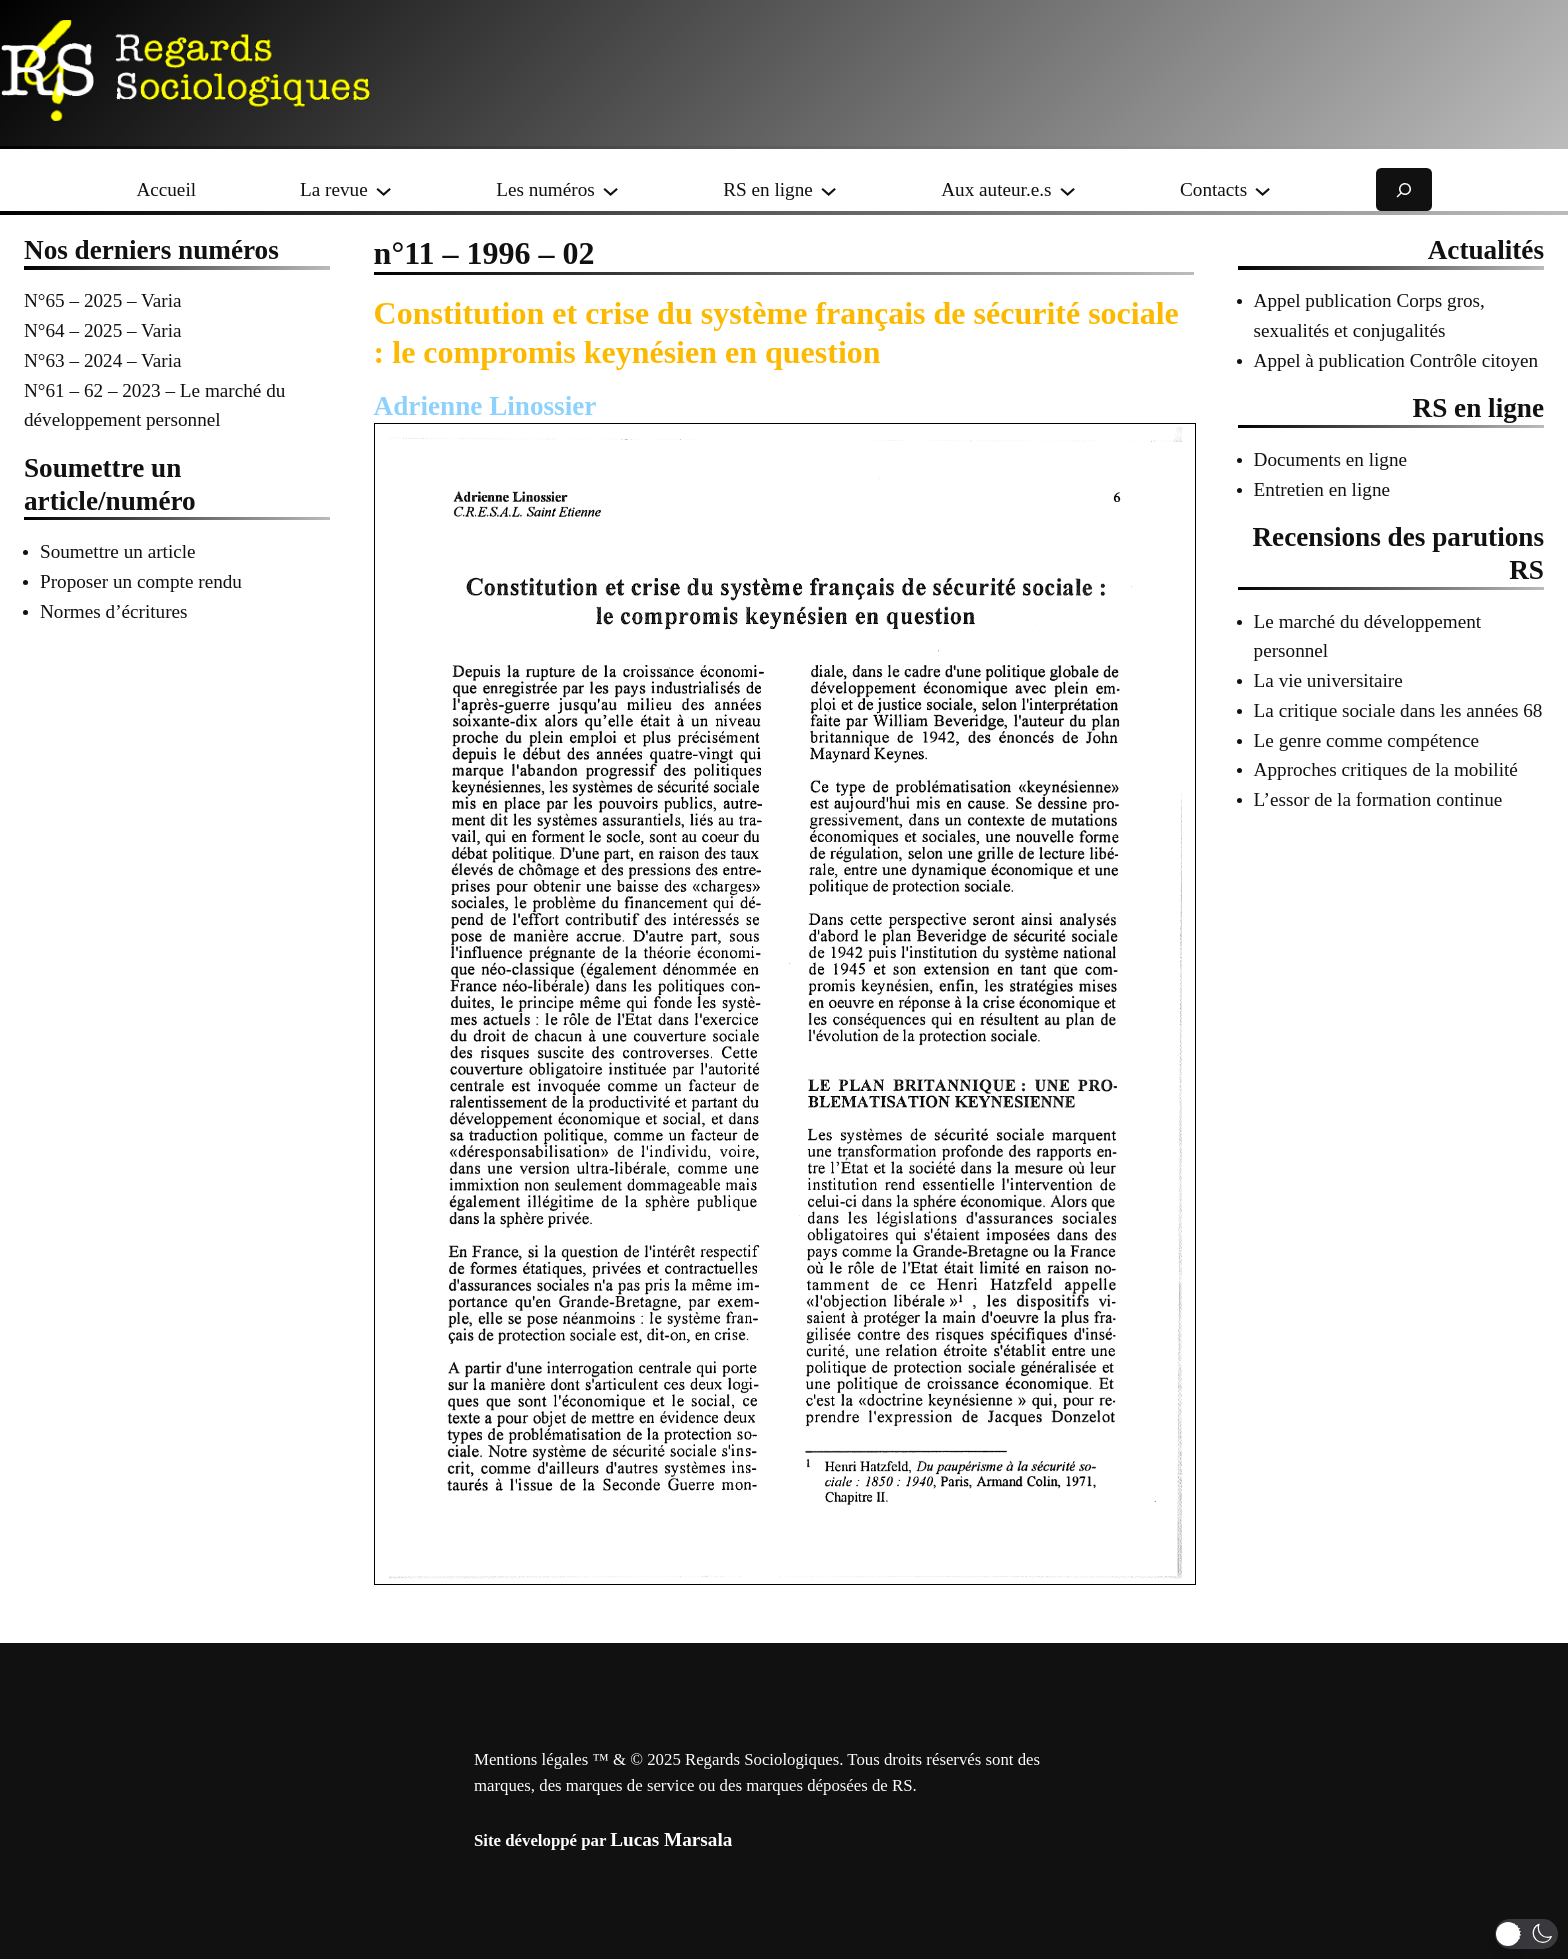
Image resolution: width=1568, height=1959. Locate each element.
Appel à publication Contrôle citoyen (1396, 360)
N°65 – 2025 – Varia (103, 300)
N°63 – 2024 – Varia (103, 360)
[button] (1526, 1934)
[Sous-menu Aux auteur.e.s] (1067, 189)
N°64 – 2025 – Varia (103, 330)
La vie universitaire (1328, 680)
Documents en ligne (1330, 459)
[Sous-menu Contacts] (1262, 189)
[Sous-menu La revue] (383, 189)
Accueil (166, 189)
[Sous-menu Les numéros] (610, 189)
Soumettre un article (118, 551)
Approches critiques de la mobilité (1386, 769)
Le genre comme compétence (1366, 740)
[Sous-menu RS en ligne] (828, 189)
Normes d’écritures (114, 611)
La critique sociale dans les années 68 (1398, 710)
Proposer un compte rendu (141, 581)
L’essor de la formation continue (1378, 799)
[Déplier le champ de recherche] (1404, 189)
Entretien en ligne (1322, 489)
